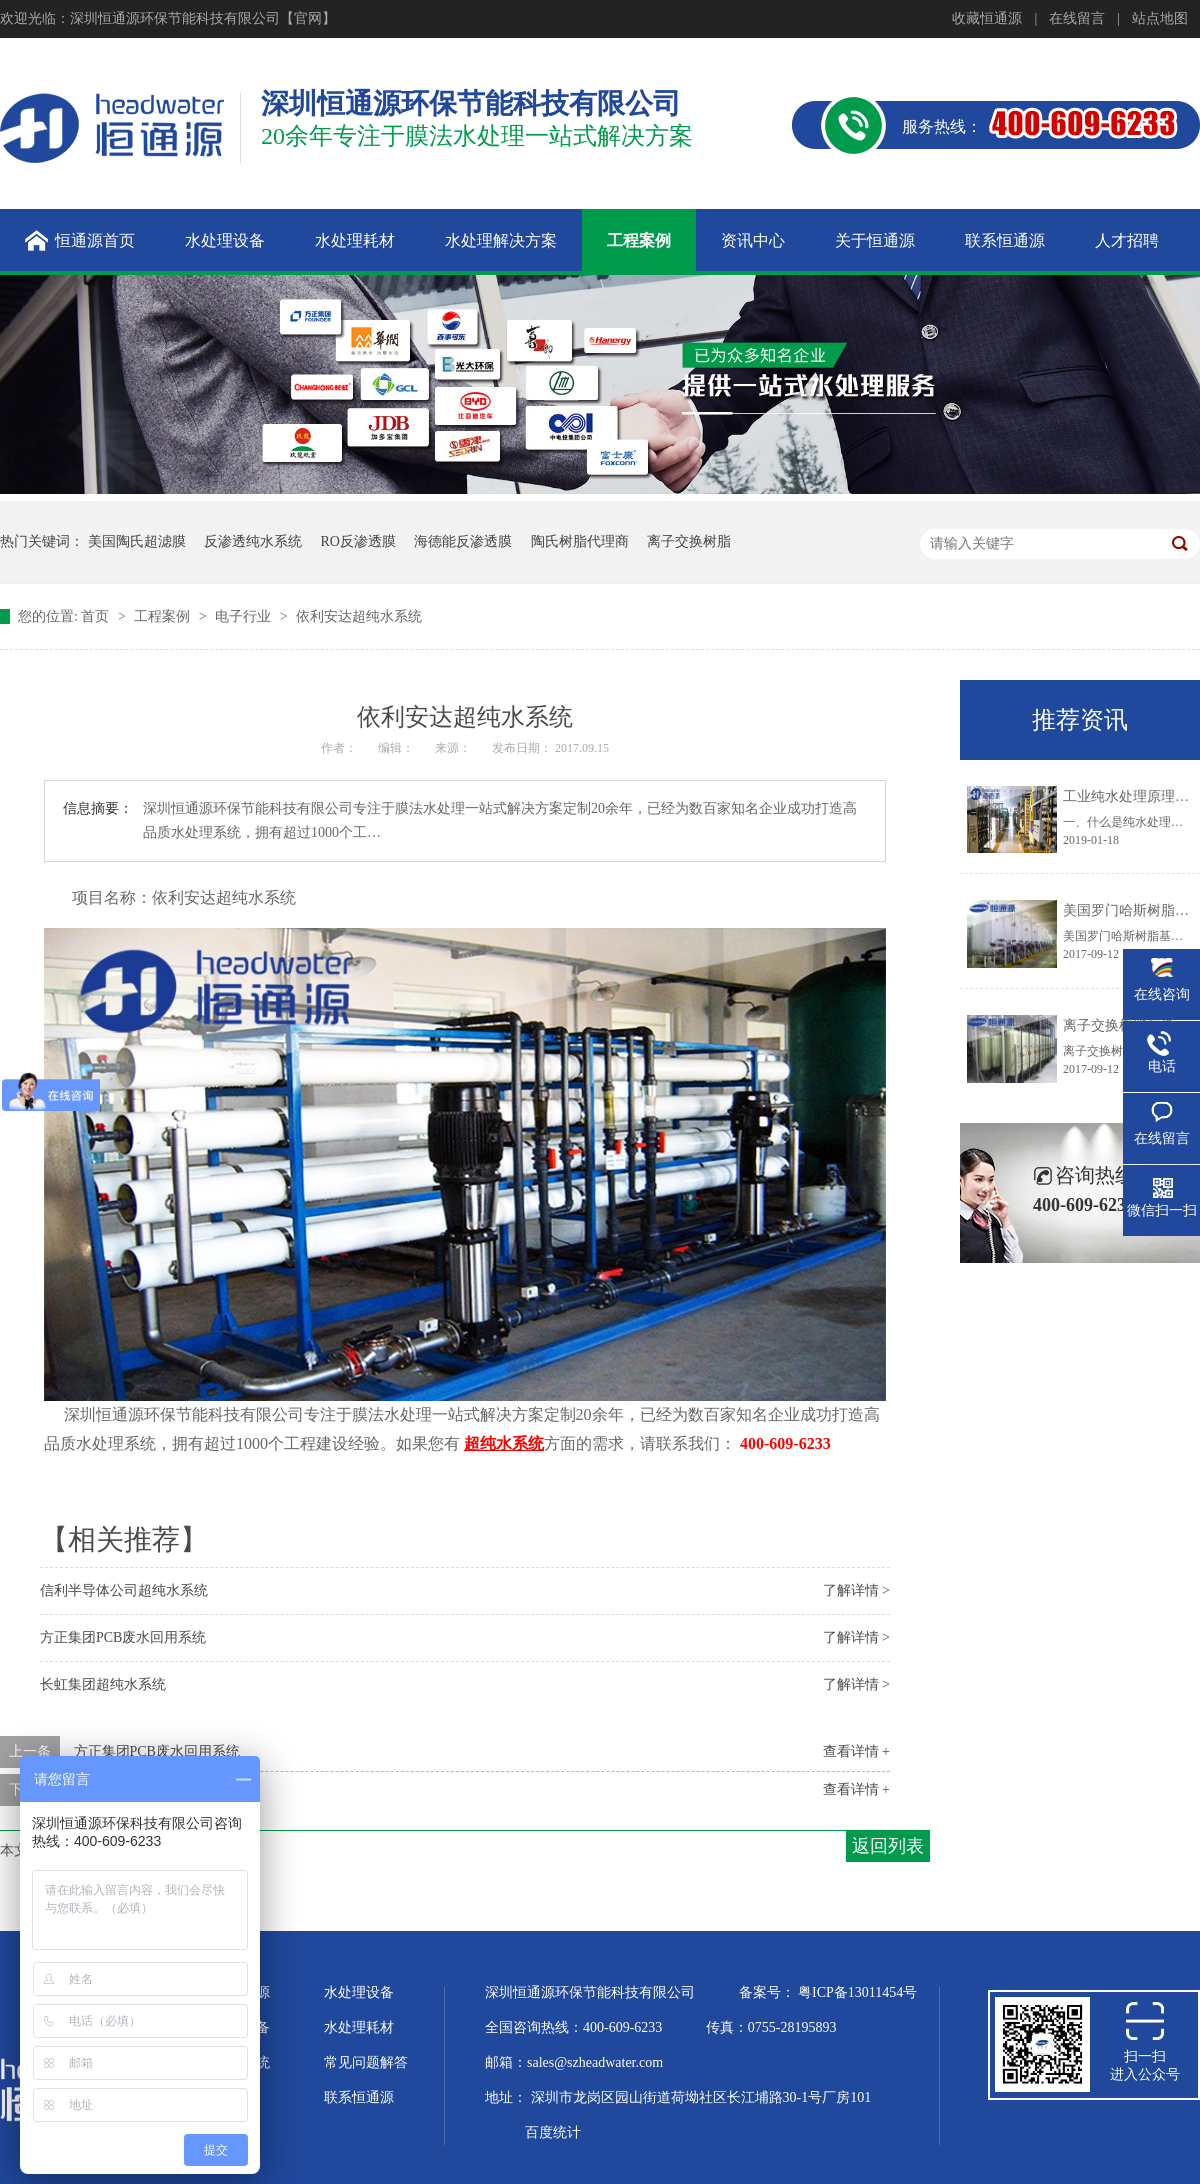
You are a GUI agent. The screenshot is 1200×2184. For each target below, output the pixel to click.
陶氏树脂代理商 (580, 541)
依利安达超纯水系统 (359, 616)
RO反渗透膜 (358, 541)
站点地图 (1160, 18)
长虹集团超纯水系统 (103, 1684)
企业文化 (228, 2097)
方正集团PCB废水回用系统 (123, 1637)
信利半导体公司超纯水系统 (124, 1590)
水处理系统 (235, 2062)
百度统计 (553, 2132)
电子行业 (245, 616)
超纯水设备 (235, 2027)
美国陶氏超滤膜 (137, 541)
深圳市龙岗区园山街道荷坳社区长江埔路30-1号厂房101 (701, 2097)
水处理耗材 (359, 2027)
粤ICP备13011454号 (857, 1992)
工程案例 (164, 616)
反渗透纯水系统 (253, 541)
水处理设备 (359, 1992)
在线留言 (1077, 18)
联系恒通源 (359, 2097)
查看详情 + (856, 1751)
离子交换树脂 (689, 541)
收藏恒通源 (987, 18)
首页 (97, 616)
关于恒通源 (235, 1992)
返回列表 (888, 1846)
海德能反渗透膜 (463, 541)
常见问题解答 (366, 2062)
